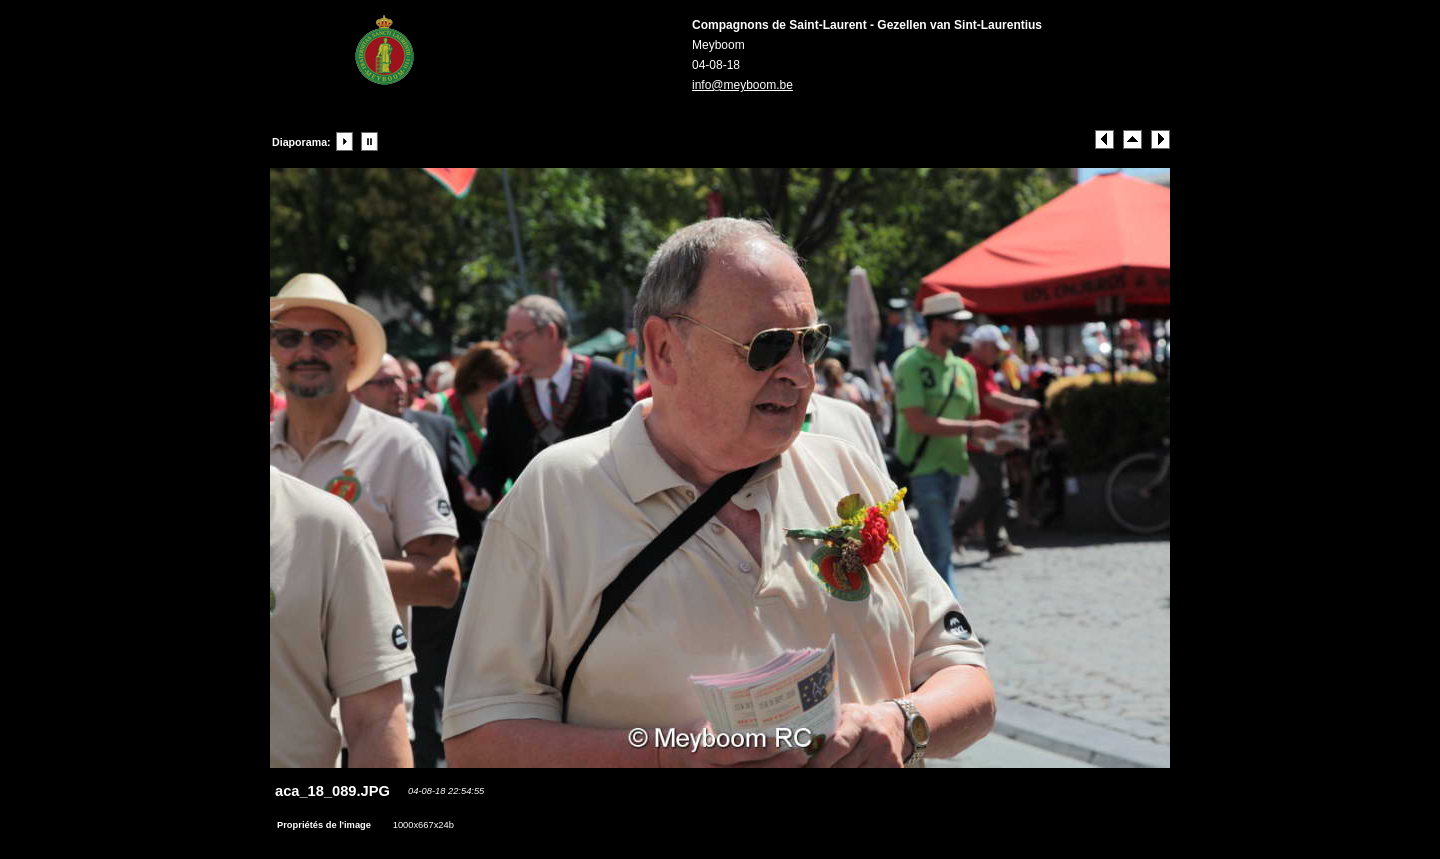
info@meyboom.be (742, 85)
